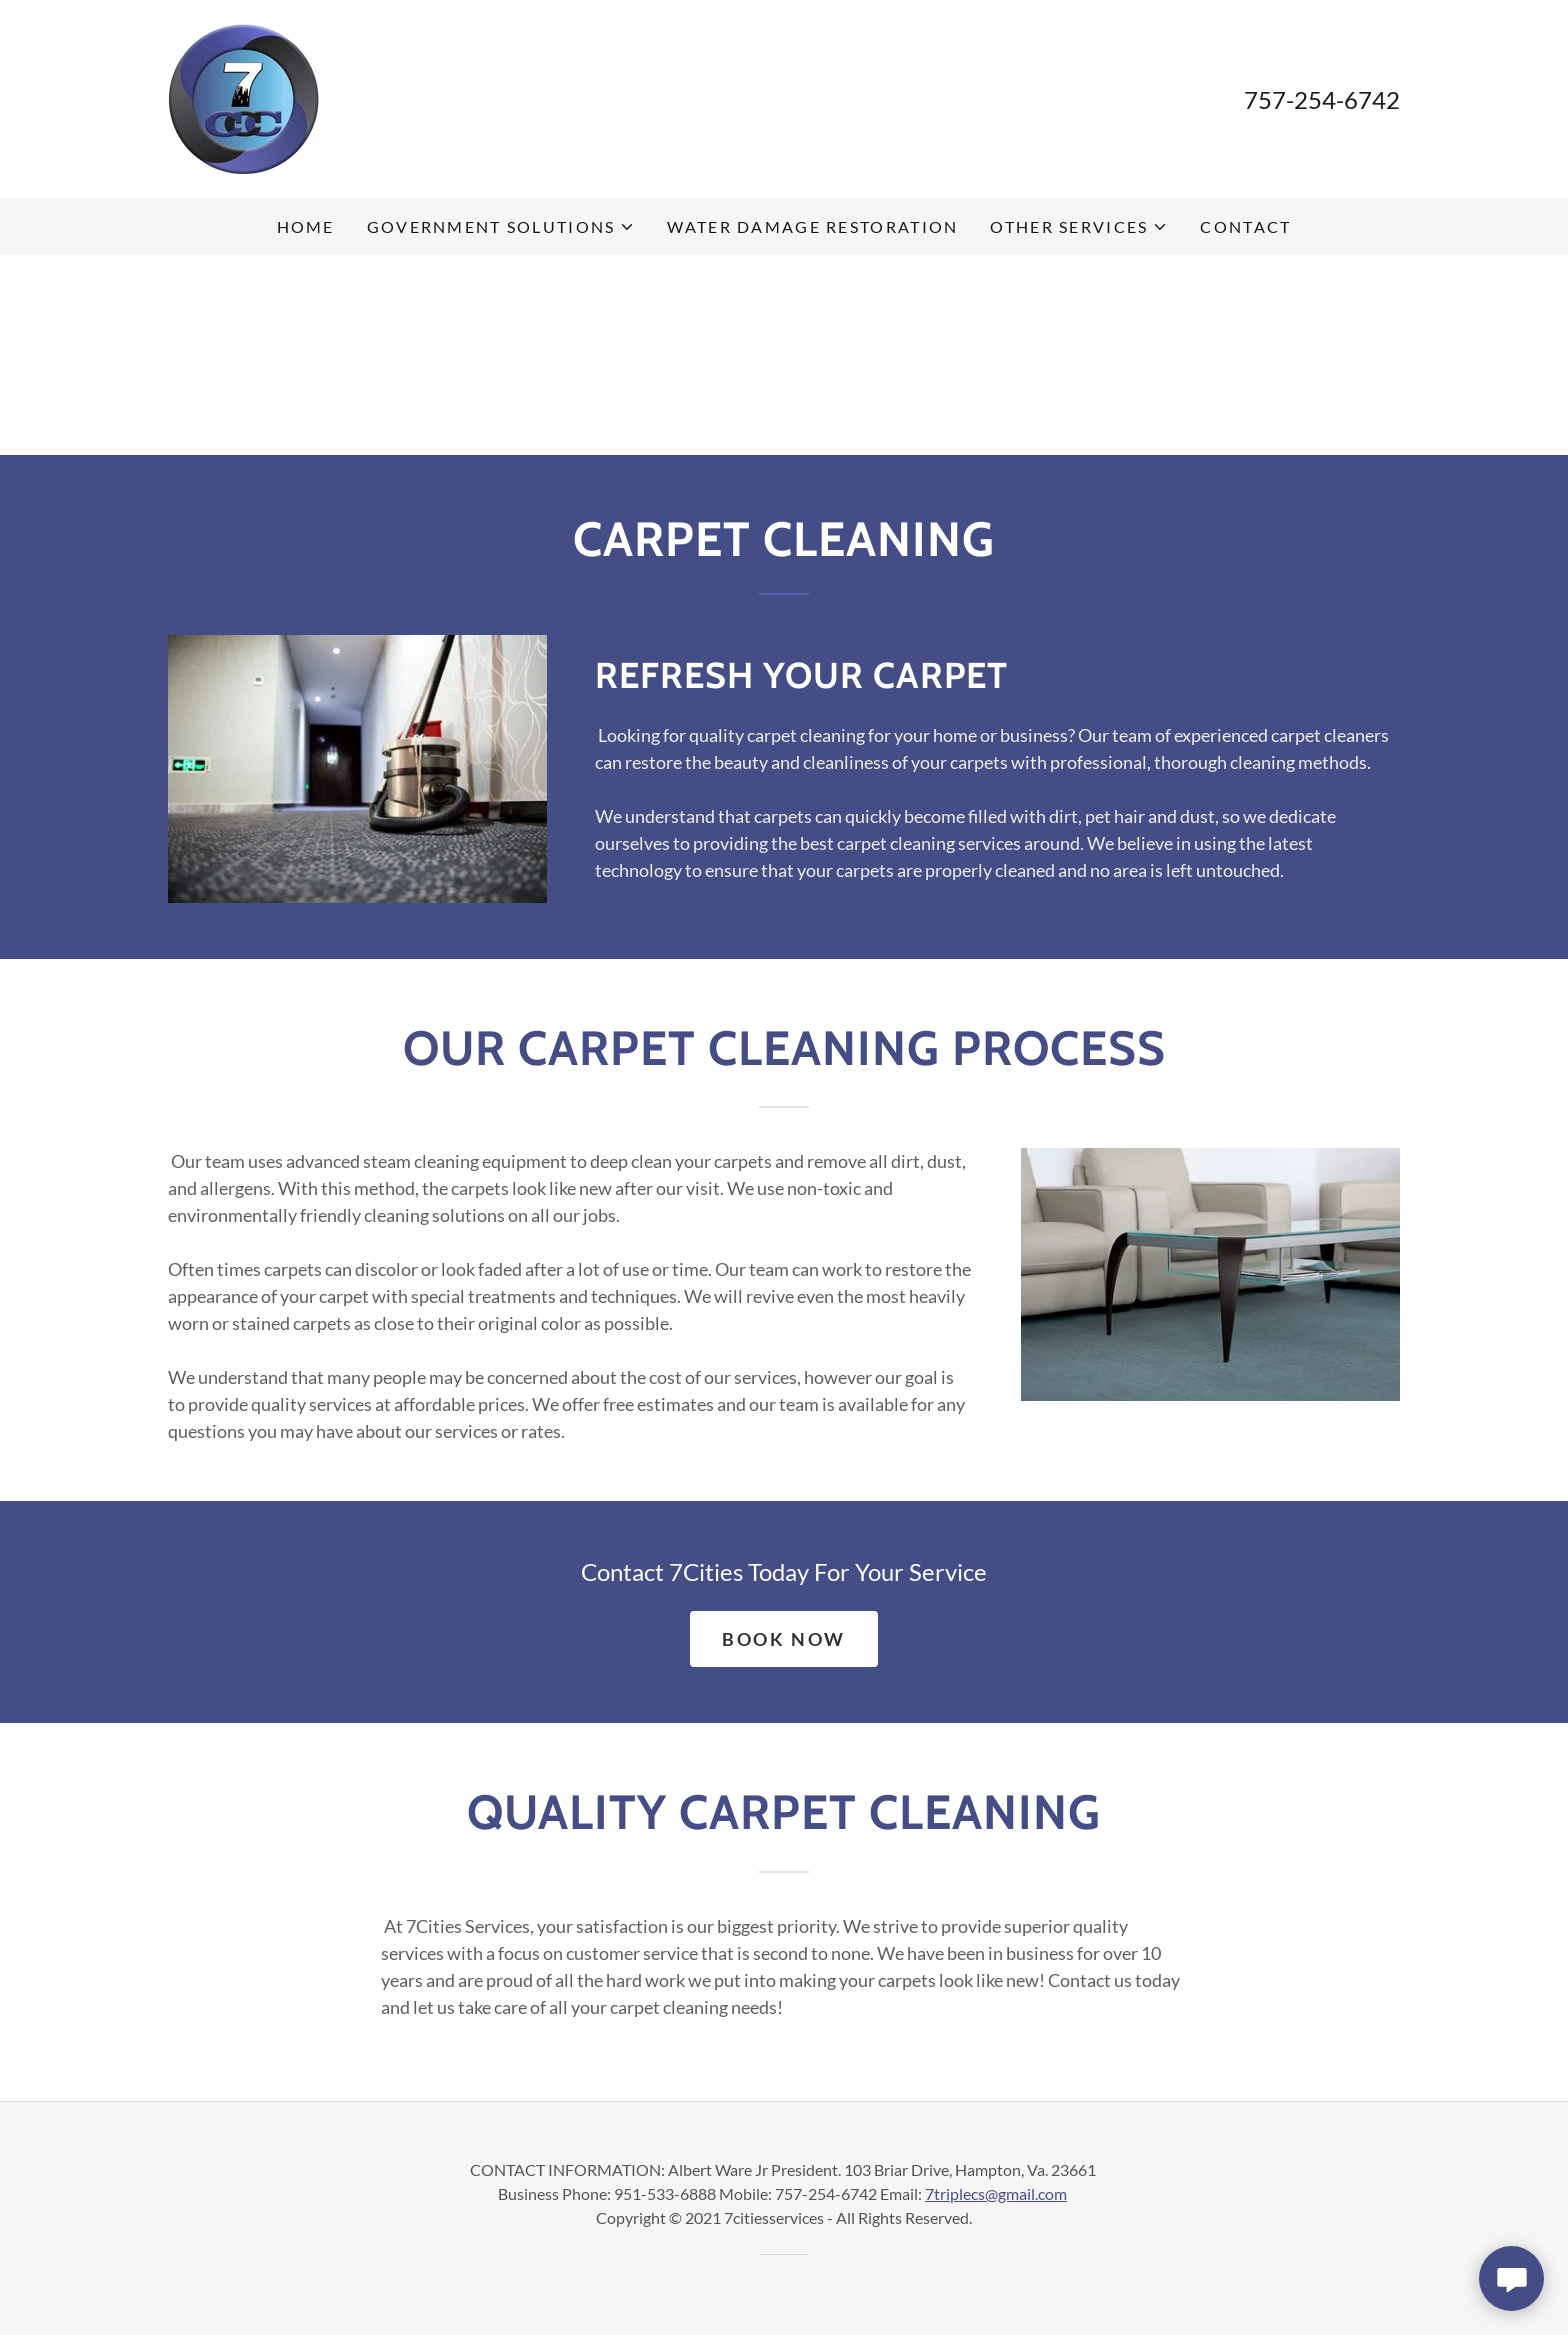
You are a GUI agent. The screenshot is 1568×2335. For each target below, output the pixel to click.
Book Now (784, 1639)
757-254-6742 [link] (1322, 99)
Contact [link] (1245, 226)
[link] (243, 97)
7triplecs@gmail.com (996, 2193)
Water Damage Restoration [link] (812, 226)
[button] (501, 227)
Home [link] (306, 226)
